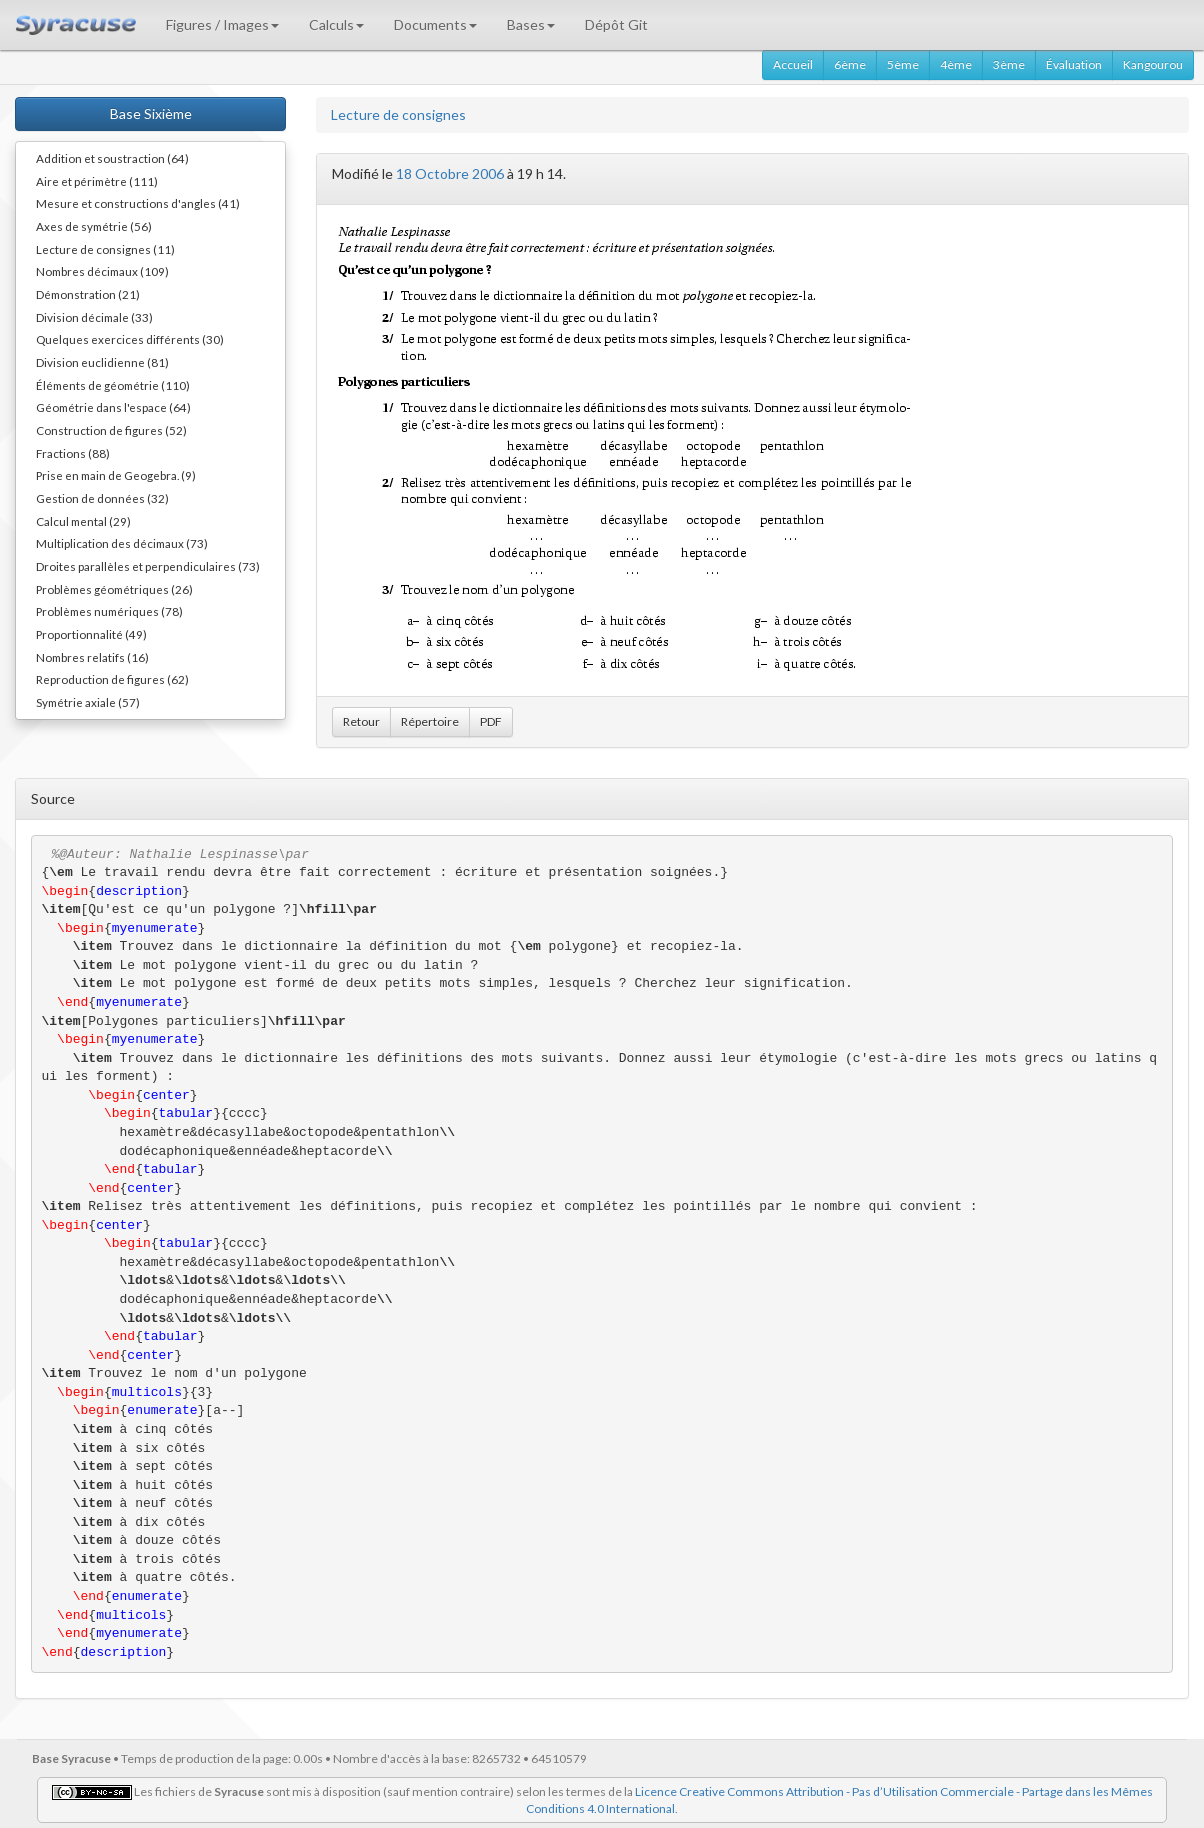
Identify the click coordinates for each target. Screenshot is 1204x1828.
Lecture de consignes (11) (105, 249)
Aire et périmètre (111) (97, 181)
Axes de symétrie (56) (94, 226)
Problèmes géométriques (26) (114, 589)
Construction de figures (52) (111, 430)
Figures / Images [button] (222, 24)
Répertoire (430, 721)
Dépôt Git (616, 24)
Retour (361, 721)
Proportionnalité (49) (91, 634)
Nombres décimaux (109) (102, 271)
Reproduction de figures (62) (112, 679)
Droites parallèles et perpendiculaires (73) (148, 566)
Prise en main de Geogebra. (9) (116, 475)
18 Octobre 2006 (450, 173)
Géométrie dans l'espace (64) (113, 407)
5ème (903, 64)
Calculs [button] (336, 24)
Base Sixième (151, 113)
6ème (850, 64)
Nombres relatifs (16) (92, 657)
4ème (956, 64)
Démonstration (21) (88, 294)
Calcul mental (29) (83, 521)
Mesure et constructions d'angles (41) (138, 203)
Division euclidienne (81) (102, 362)
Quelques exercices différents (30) (130, 339)
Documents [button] (435, 24)
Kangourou (1153, 64)
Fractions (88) (73, 453)
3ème (1009, 64)
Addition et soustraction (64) (112, 158)
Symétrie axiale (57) (88, 702)
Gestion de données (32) (102, 498)
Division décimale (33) (94, 317)
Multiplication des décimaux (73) (122, 543)
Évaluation (1074, 64)
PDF (491, 721)
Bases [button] (531, 24)
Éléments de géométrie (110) (113, 385)
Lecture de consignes (398, 114)
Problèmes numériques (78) (109, 611)
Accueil (793, 64)
